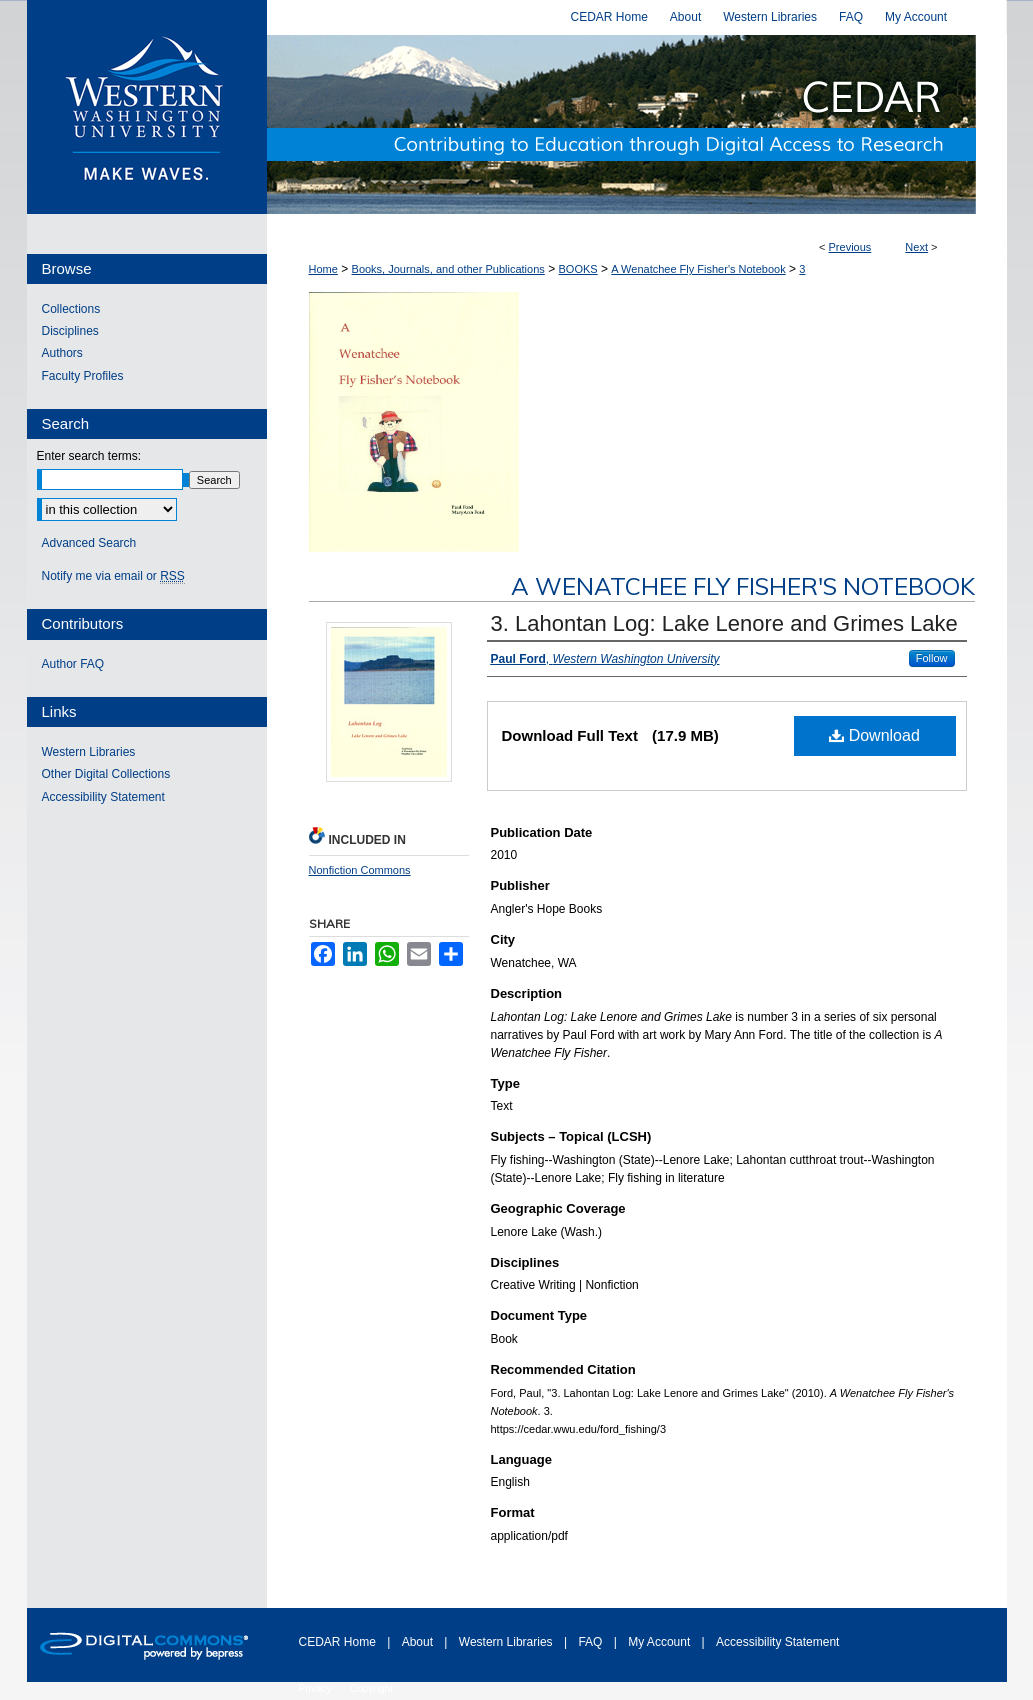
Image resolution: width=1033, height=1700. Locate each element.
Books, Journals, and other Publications (448, 269)
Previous (850, 247)
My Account (660, 1642)
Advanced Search (89, 543)
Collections (71, 309)
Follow (932, 658)
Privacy (317, 1688)
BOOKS (577, 269)
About (419, 1642)
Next (916, 247)
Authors (62, 353)
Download (874, 735)
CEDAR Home (339, 1642)
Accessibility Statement (103, 797)
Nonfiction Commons (360, 870)
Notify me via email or (113, 576)
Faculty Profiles (83, 376)
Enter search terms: (89, 456)
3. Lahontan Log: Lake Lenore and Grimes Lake (724, 623)
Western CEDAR (637, 124)
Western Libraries (89, 752)
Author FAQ (73, 664)
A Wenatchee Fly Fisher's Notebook (698, 269)
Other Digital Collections (106, 774)
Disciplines (70, 331)
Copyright (371, 1688)
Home (323, 269)
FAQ (591, 1642)
